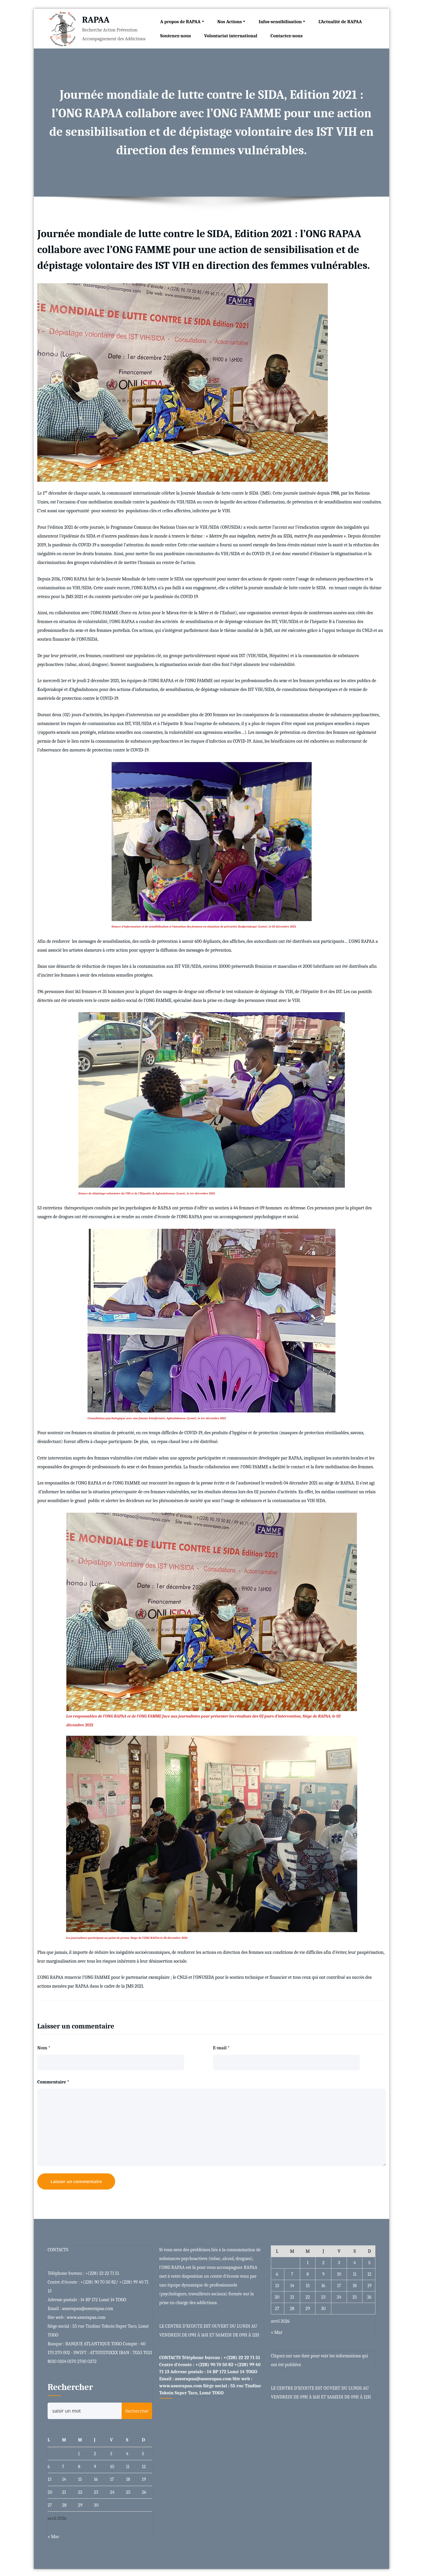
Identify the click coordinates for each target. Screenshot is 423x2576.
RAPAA (93, 19)
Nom (43, 2046)
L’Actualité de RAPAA (338, 21)
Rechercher (70, 2386)
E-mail (221, 2046)
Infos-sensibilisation (279, 21)
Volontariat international (228, 35)
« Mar (53, 2534)
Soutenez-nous (173, 35)
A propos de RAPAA (180, 21)
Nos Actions (229, 21)
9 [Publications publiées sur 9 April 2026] (95, 2465)
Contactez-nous (284, 35)
